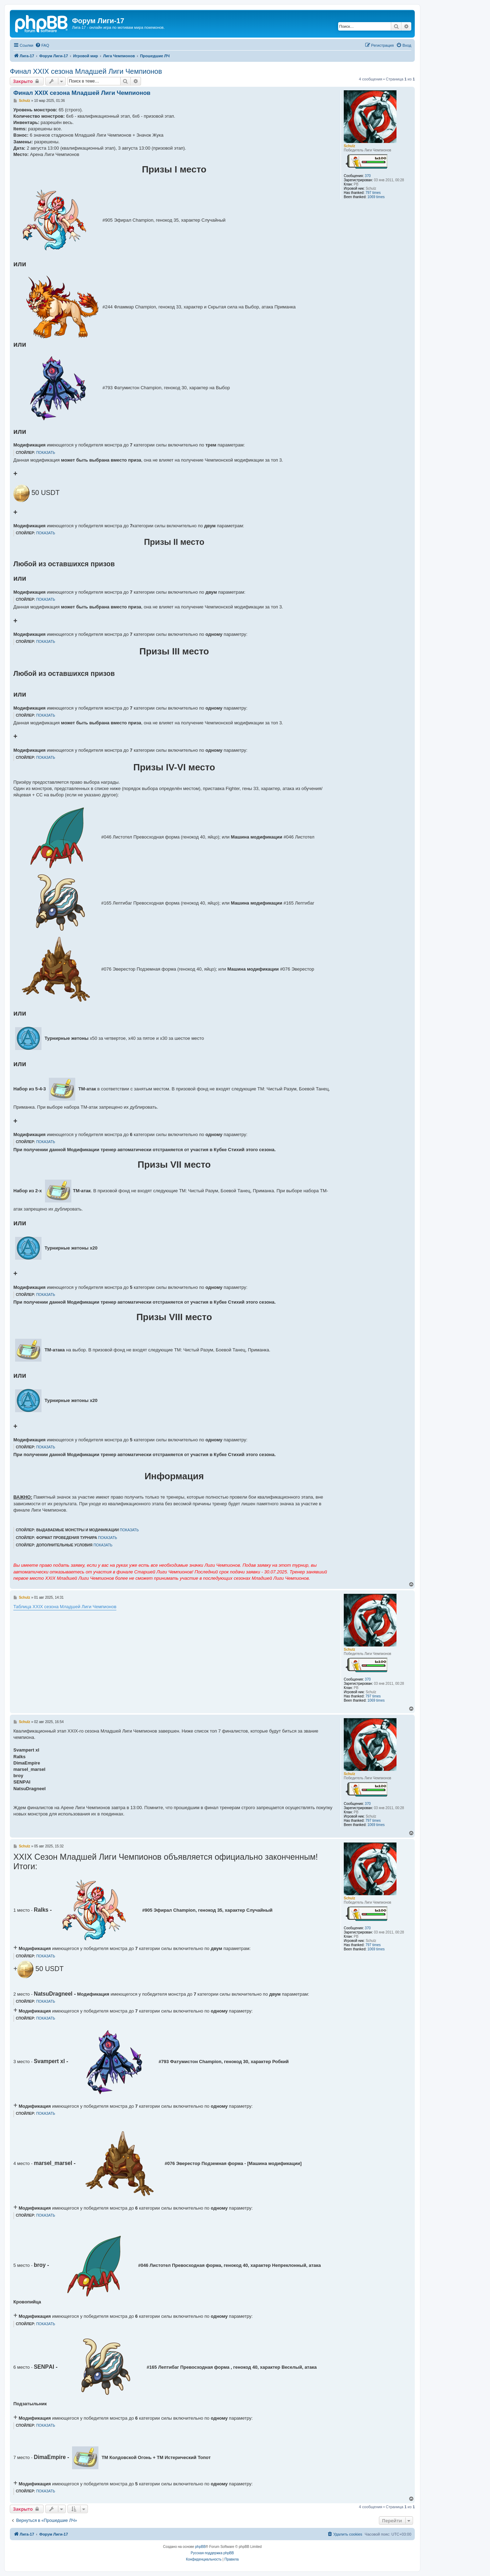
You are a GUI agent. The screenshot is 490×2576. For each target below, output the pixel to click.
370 (368, 176)
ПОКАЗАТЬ (45, 453)
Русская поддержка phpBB (212, 2553)
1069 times (376, 197)
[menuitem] (42, 45)
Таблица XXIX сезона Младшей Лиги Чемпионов (64, 1606)
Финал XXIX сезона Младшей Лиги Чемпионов (86, 71)
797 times (373, 193)
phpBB (200, 2547)
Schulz (349, 146)
